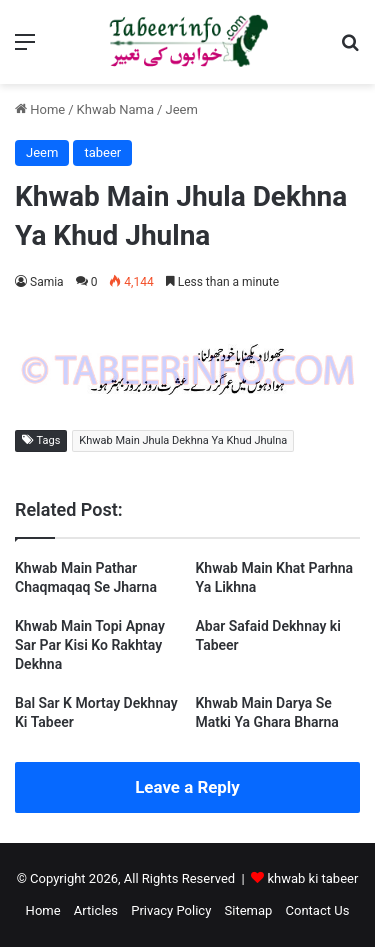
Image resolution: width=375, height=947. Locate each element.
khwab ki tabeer (312, 878)
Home (40, 109)
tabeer (102, 152)
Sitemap (249, 910)
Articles (96, 910)
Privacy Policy (171, 910)
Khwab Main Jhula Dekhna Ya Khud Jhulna (183, 440)
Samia (47, 282)
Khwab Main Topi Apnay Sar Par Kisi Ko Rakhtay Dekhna (90, 645)
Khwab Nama (116, 109)
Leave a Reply (187, 787)
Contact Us (318, 910)
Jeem (181, 109)
